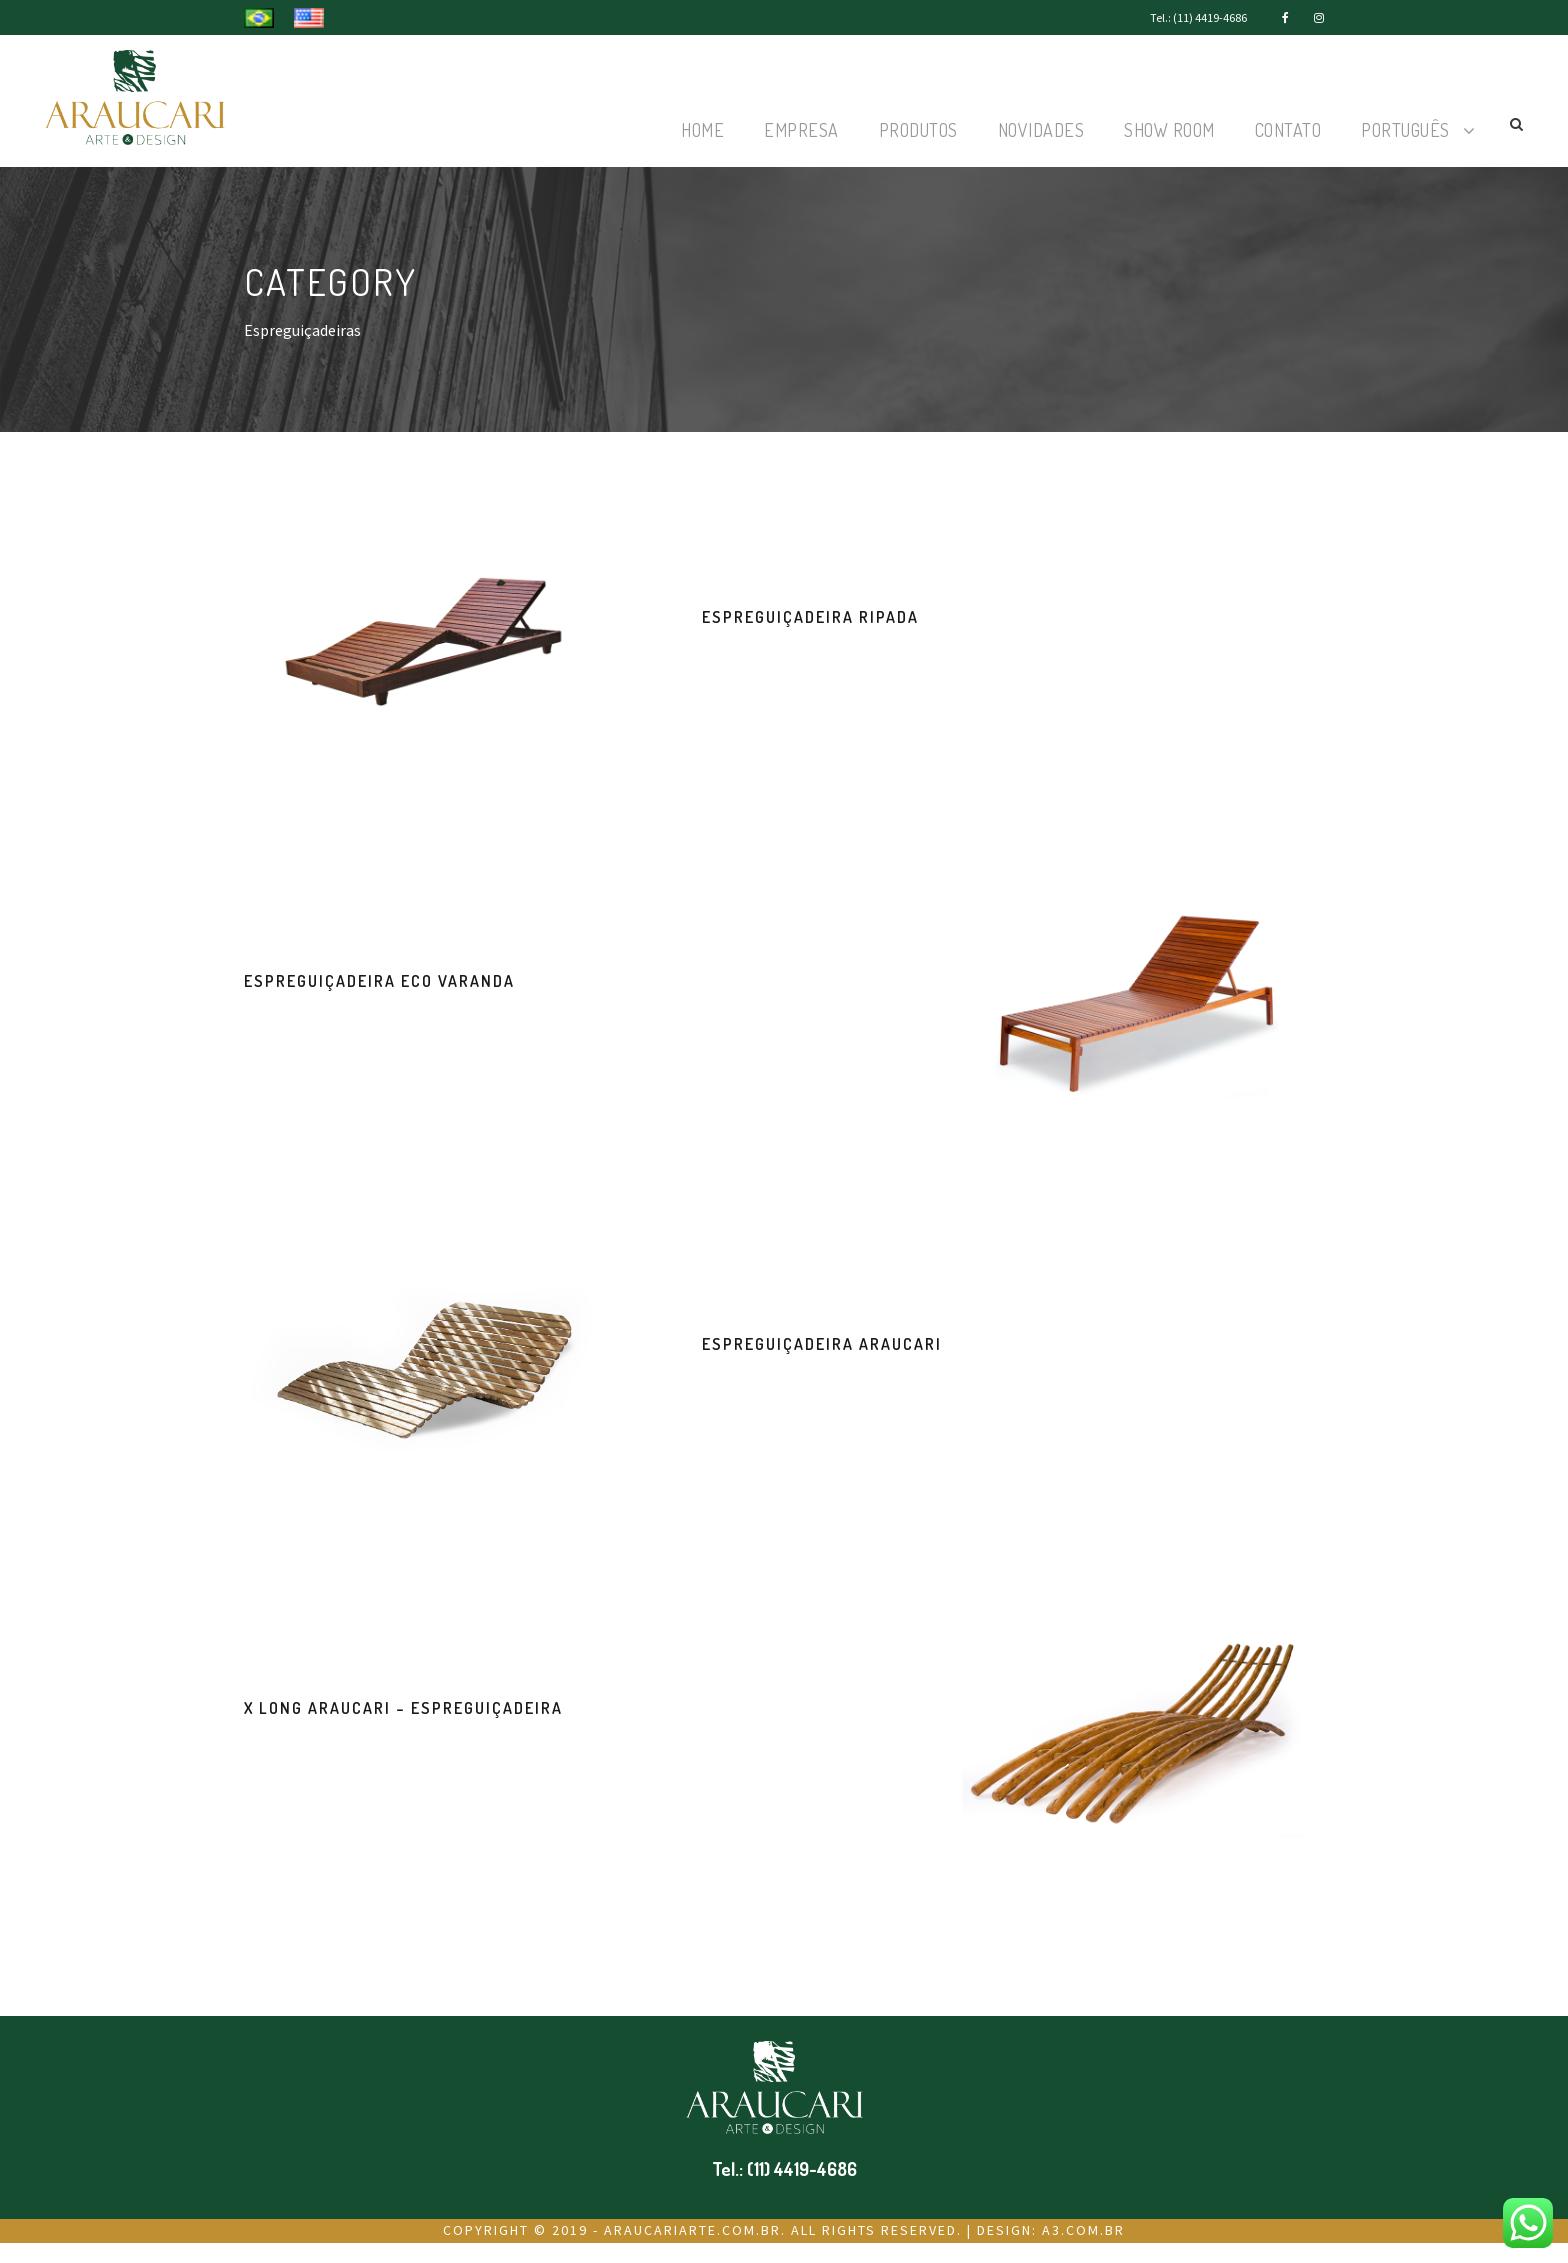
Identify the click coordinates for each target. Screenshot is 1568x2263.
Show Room (1169, 130)
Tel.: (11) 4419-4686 (1198, 17)
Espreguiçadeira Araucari (822, 1344)
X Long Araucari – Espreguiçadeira (403, 1708)
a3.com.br (1083, 2230)
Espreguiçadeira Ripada (810, 617)
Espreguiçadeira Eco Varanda (379, 981)
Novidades (1041, 130)
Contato (1288, 130)
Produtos (918, 130)
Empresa (801, 130)
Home (702, 130)
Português (1405, 130)
